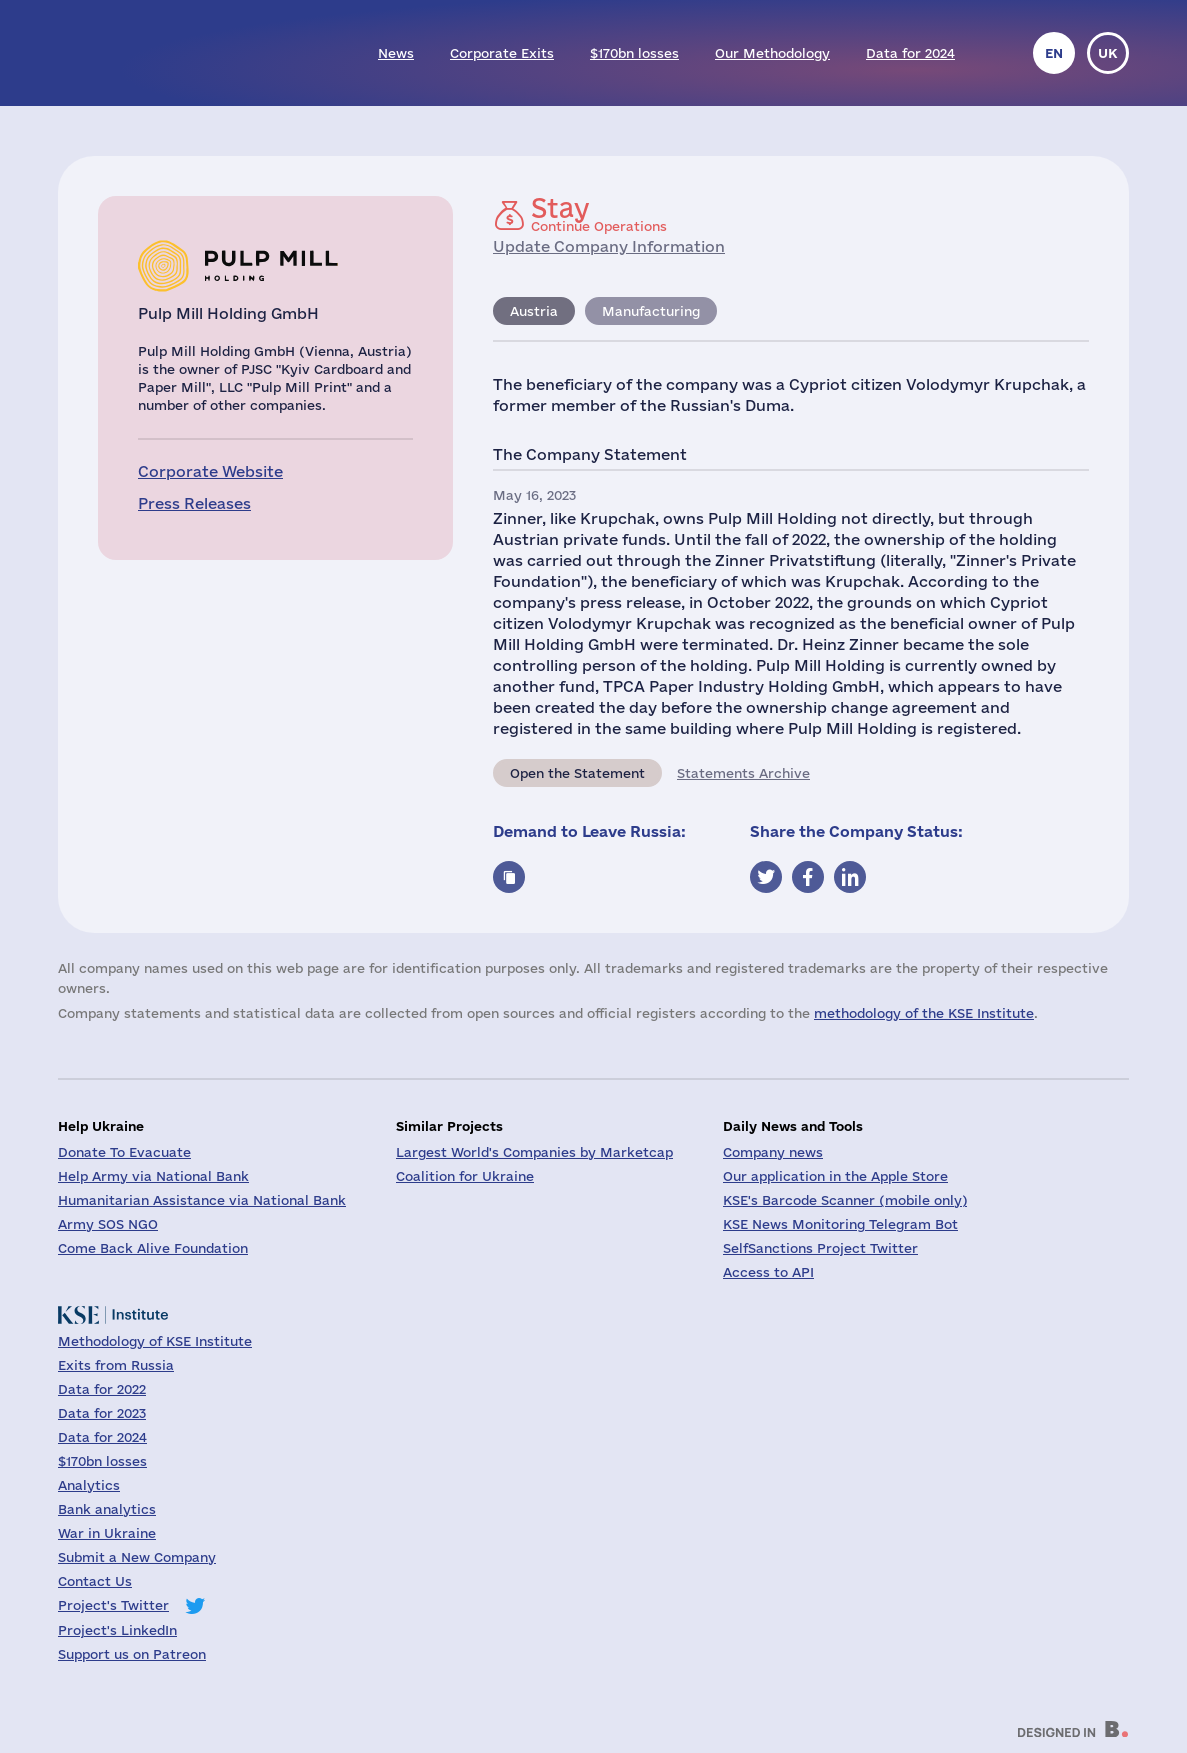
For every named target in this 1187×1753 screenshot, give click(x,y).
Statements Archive (743, 773)
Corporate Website (210, 471)
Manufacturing (651, 311)
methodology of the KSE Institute (924, 1013)
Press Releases (194, 503)
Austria (534, 311)
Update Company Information (609, 246)
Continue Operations (599, 214)
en (1054, 53)
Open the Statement (577, 773)
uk (1108, 53)
